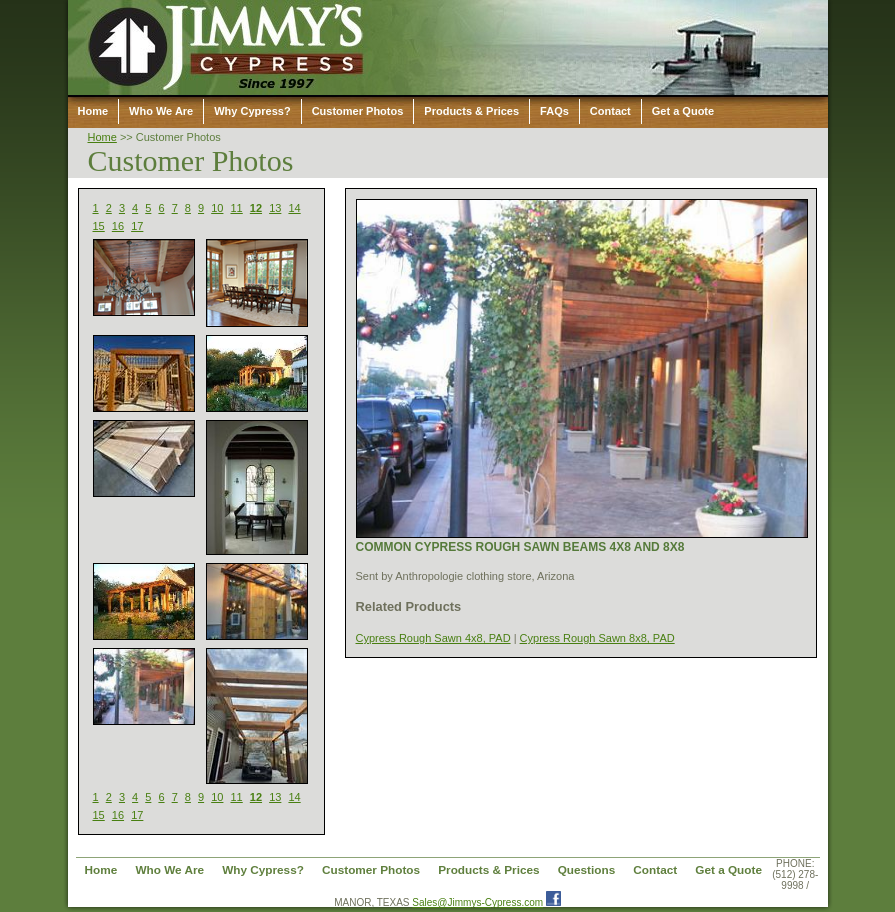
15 (99, 226)
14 (294, 208)
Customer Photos (358, 111)
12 (256, 208)
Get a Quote (683, 111)
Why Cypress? (252, 111)
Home (93, 111)
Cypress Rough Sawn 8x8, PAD (597, 638)
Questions (587, 869)
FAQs (554, 111)
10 (217, 208)
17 (137, 226)
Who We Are (161, 111)
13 (275, 208)
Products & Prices (471, 111)
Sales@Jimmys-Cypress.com (477, 902)
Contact (610, 111)
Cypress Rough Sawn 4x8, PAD (433, 638)
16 (118, 226)
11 (237, 208)
